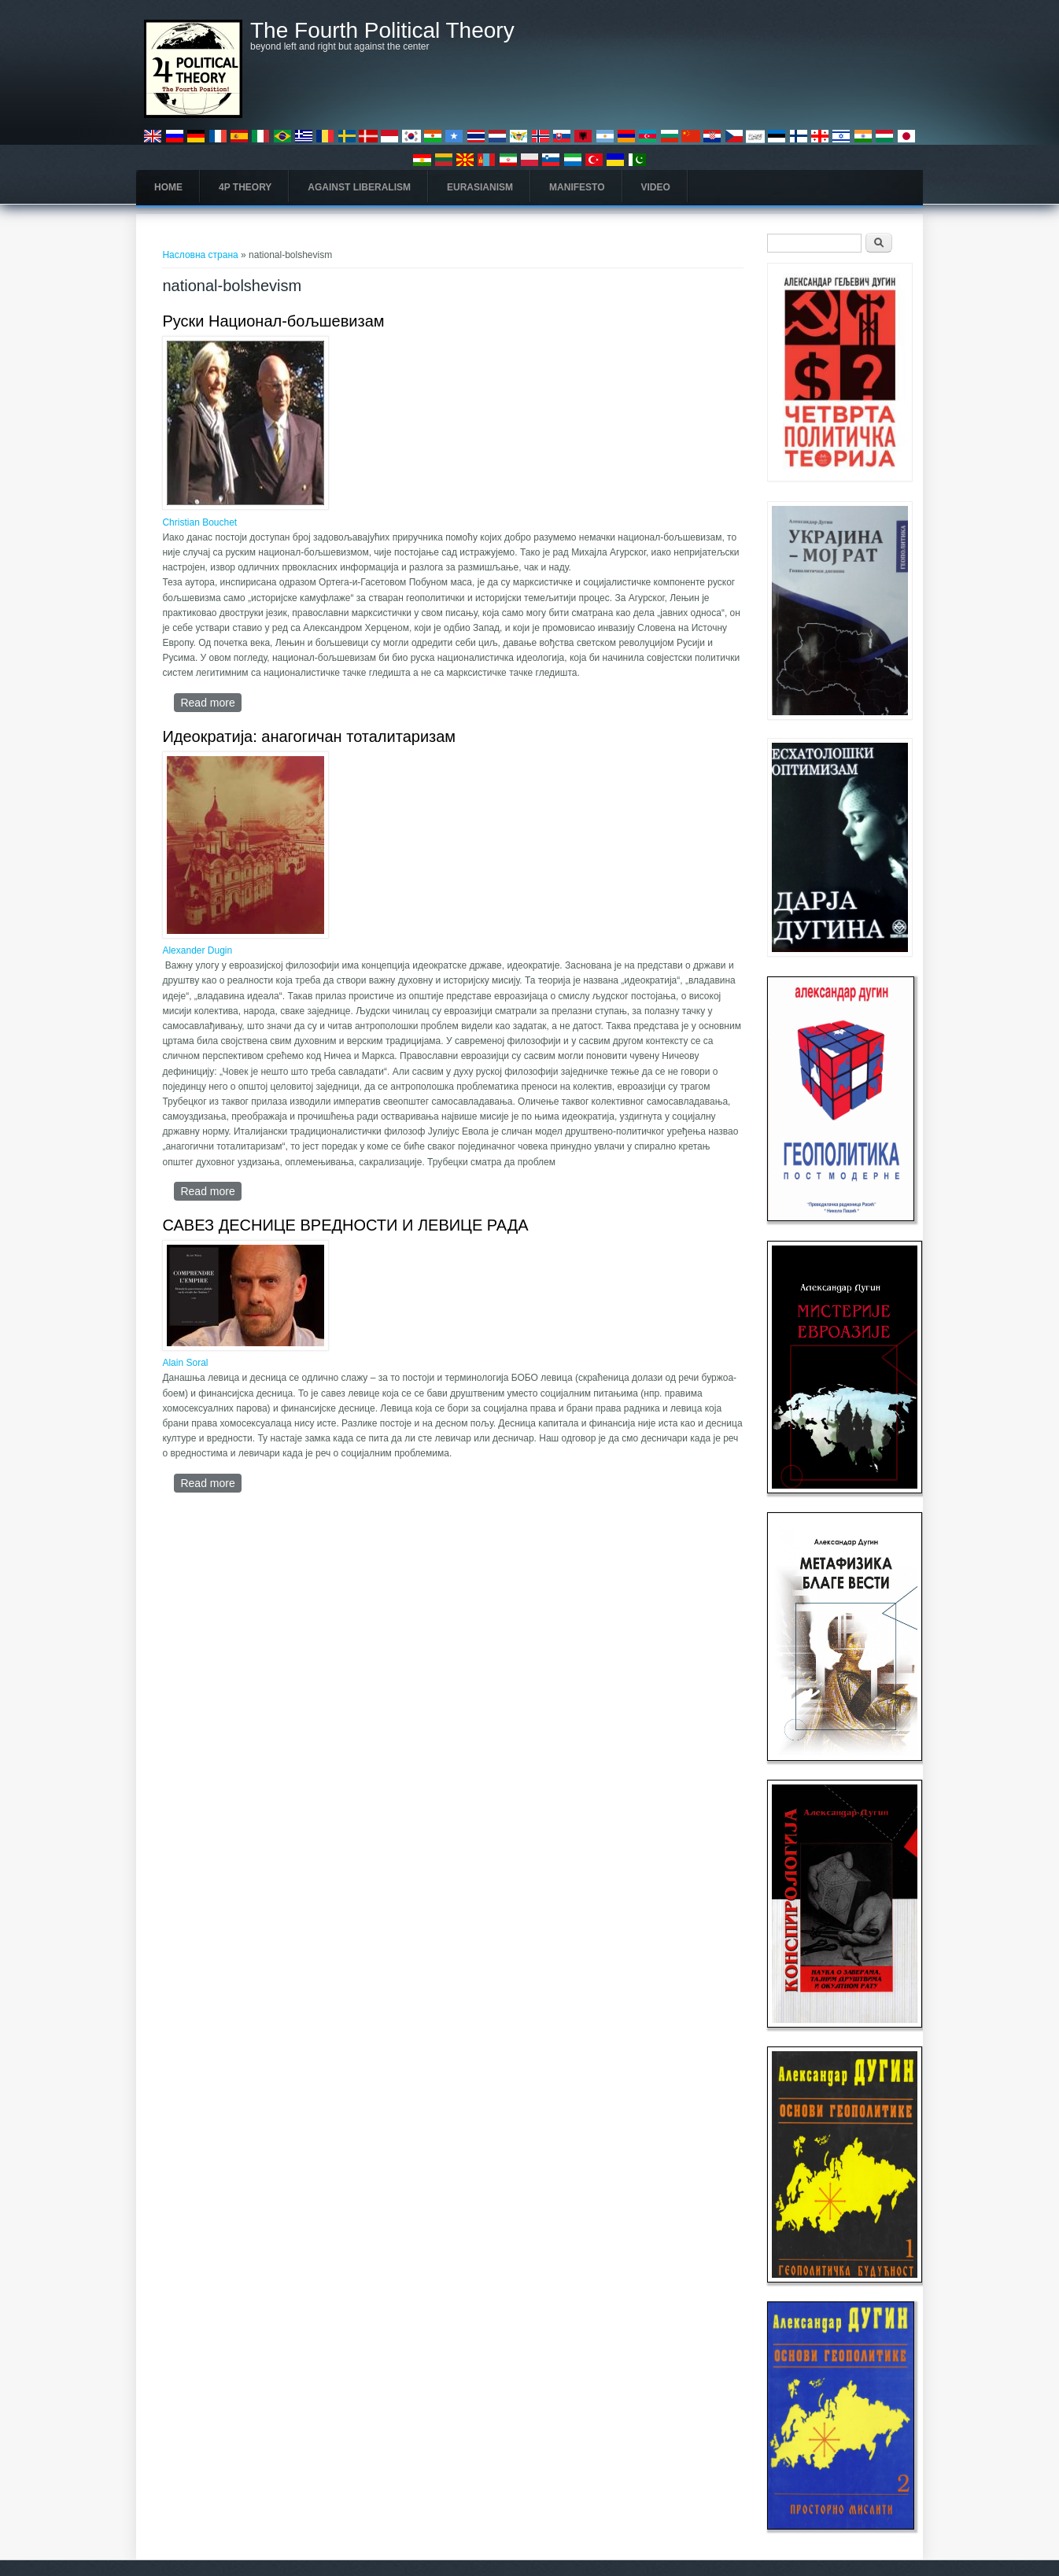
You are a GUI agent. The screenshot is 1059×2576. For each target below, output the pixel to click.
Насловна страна (200, 254)
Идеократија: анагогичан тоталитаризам (309, 736)
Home (168, 187)
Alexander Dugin (197, 950)
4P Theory (245, 187)
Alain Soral (185, 1362)
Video (655, 187)
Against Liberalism (359, 187)
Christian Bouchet (199, 522)
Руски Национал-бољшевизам (273, 321)
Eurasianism (480, 187)
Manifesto (576, 187)
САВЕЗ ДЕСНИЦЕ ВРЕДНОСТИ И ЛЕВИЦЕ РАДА (345, 1225)
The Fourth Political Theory (382, 31)
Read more (210, 702)
